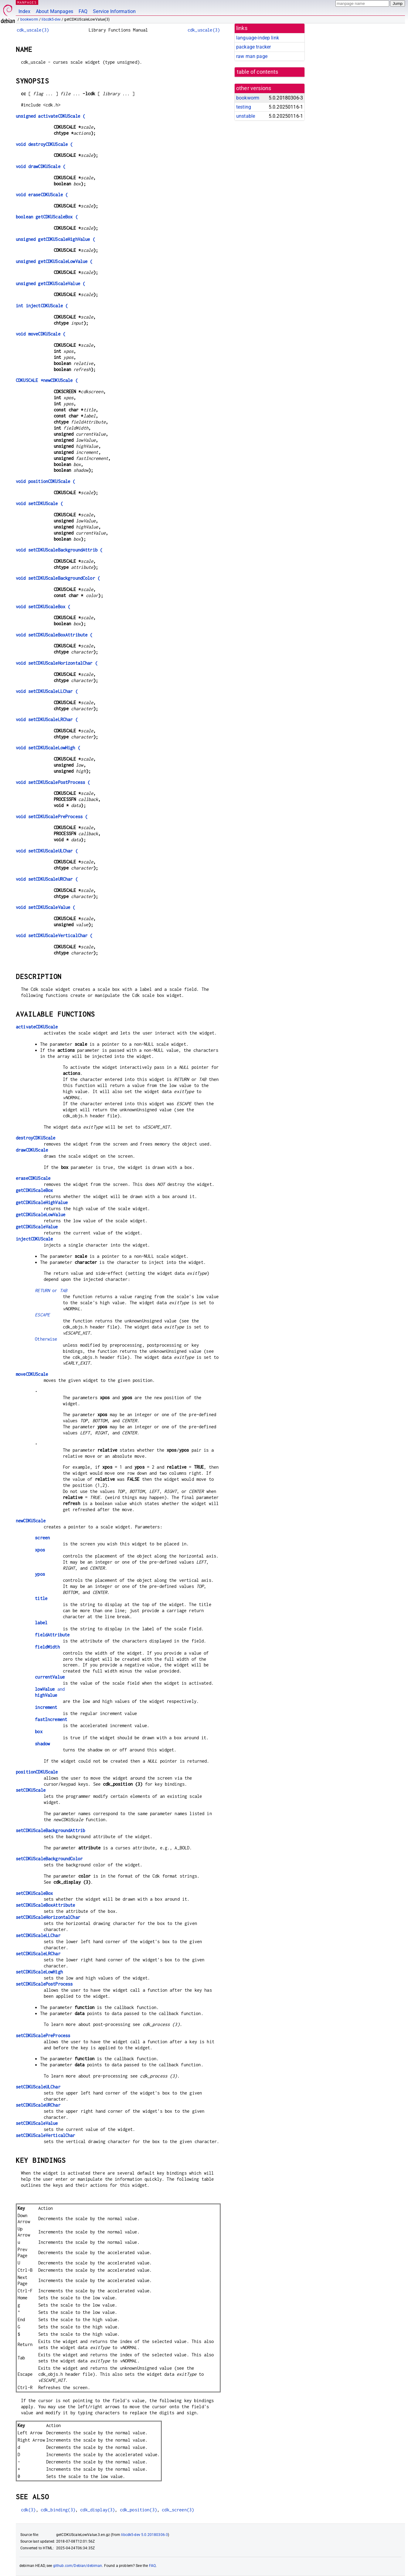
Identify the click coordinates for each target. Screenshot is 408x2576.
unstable (245, 116)
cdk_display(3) (97, 2509)
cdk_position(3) (138, 2509)
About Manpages (54, 11)
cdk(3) (28, 2509)
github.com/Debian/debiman (77, 2566)
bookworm (29, 19)
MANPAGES (27, 2)
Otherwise (46, 1339)
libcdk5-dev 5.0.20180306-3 (144, 2535)
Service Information (114, 11)
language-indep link (257, 38)
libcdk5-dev (51, 19)
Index (24, 11)
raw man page (251, 56)
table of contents (257, 72)
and (50, 1689)
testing (243, 107)
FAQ (83, 11)
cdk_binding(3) (58, 2509)
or (51, 1290)
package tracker (253, 47)
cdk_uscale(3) (33, 29)
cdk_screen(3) (178, 2509)
